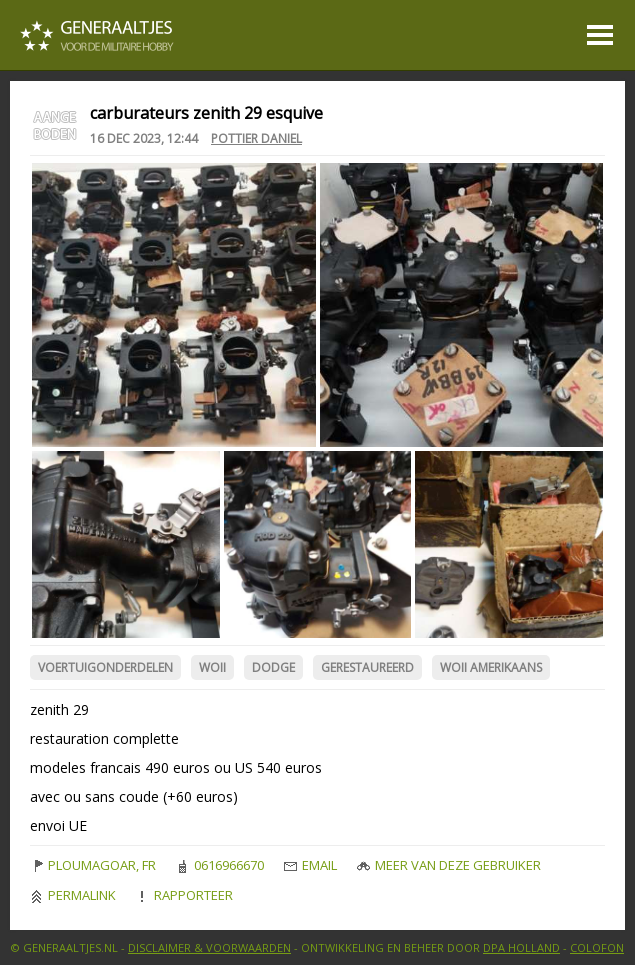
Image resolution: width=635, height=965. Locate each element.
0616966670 (220, 865)
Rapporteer (184, 895)
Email (310, 865)
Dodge (273, 667)
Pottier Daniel (256, 138)
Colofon (597, 947)
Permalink (73, 895)
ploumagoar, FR (93, 865)
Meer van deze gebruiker (449, 865)
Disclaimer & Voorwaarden (209, 947)
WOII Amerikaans (491, 667)
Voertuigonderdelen (105, 667)
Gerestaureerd (367, 667)
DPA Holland (521, 947)
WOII (212, 667)
